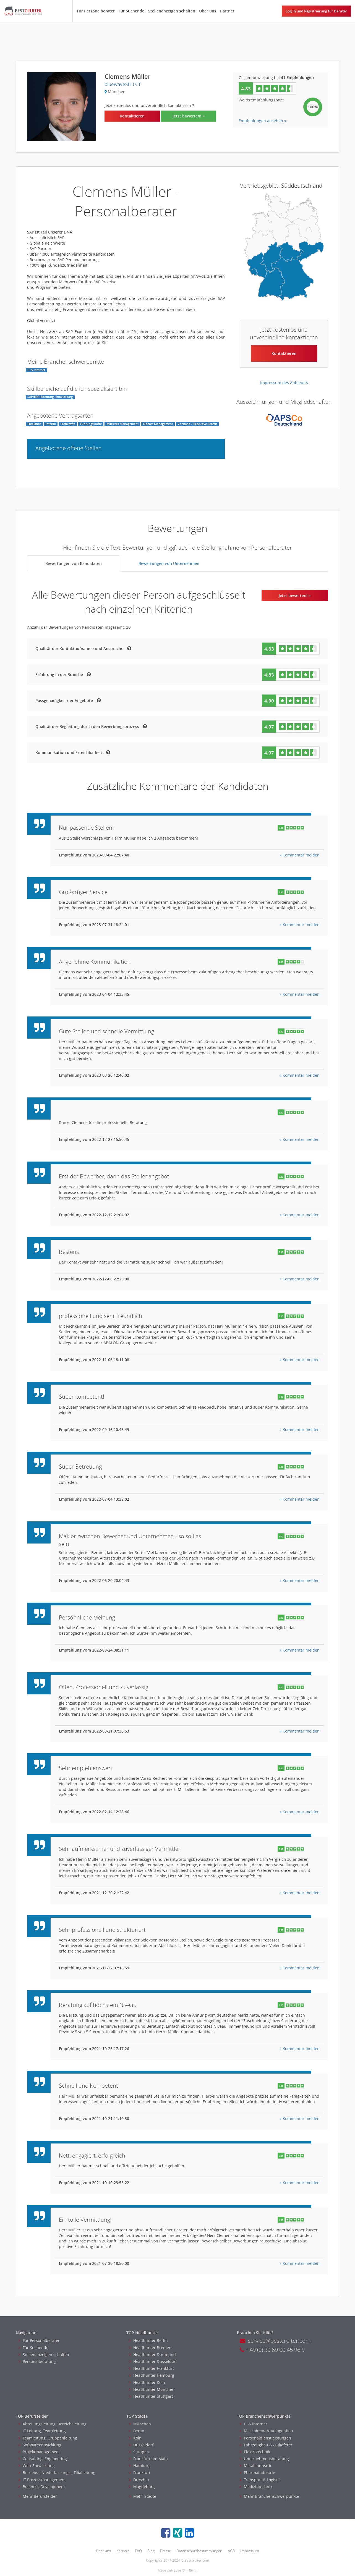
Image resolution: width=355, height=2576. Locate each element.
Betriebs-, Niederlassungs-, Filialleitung (57, 2472)
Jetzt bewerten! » (189, 116)
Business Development (42, 2486)
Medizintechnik (256, 2486)
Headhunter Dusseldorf (153, 2361)
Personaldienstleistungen (265, 2438)
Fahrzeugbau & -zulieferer (266, 2444)
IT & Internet (253, 2423)
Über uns (207, 11)
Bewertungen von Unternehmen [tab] (169, 563)
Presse (165, 2550)
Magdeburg (142, 2486)
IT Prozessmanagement (42, 2479)
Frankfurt (139, 2472)
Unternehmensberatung (264, 2458)
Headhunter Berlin (148, 2340)
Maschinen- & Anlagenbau (266, 2430)
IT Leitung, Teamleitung (42, 2430)
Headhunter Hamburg (151, 2375)
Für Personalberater (96, 11)
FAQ (138, 2550)
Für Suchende (131, 11)
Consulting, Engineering (43, 2458)
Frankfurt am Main (148, 2458)
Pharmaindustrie (257, 2472)
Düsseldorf (141, 2444)
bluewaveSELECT (123, 84)
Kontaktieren (132, 116)
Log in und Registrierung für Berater (316, 11)
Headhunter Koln (147, 2382)
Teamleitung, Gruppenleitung (48, 2438)
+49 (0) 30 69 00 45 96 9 (272, 2350)
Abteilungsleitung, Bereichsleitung (53, 2423)
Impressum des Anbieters (284, 382)
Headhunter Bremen (150, 2347)
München (140, 2423)
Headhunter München (151, 2389)
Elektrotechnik (255, 2451)
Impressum (249, 2550)
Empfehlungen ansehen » (262, 120)
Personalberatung (37, 2361)
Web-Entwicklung (37, 2465)
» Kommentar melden (300, 855)
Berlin (136, 2430)
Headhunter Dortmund (152, 2354)
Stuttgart (139, 2451)
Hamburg (140, 2465)
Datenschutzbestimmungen (199, 2550)
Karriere (122, 2550)
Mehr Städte (142, 2496)
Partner (227, 11)
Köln (135, 2438)
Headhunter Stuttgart (151, 2396)
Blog (151, 2550)
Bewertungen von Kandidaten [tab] (73, 563)
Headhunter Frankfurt (151, 2368)
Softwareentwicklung (40, 2444)
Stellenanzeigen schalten (171, 11)
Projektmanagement (39, 2451)
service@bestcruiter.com (275, 2340)
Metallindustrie (256, 2465)
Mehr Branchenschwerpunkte (269, 2496)
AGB (231, 2550)
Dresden (139, 2479)
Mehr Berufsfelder (38, 2496)
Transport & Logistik (260, 2479)
